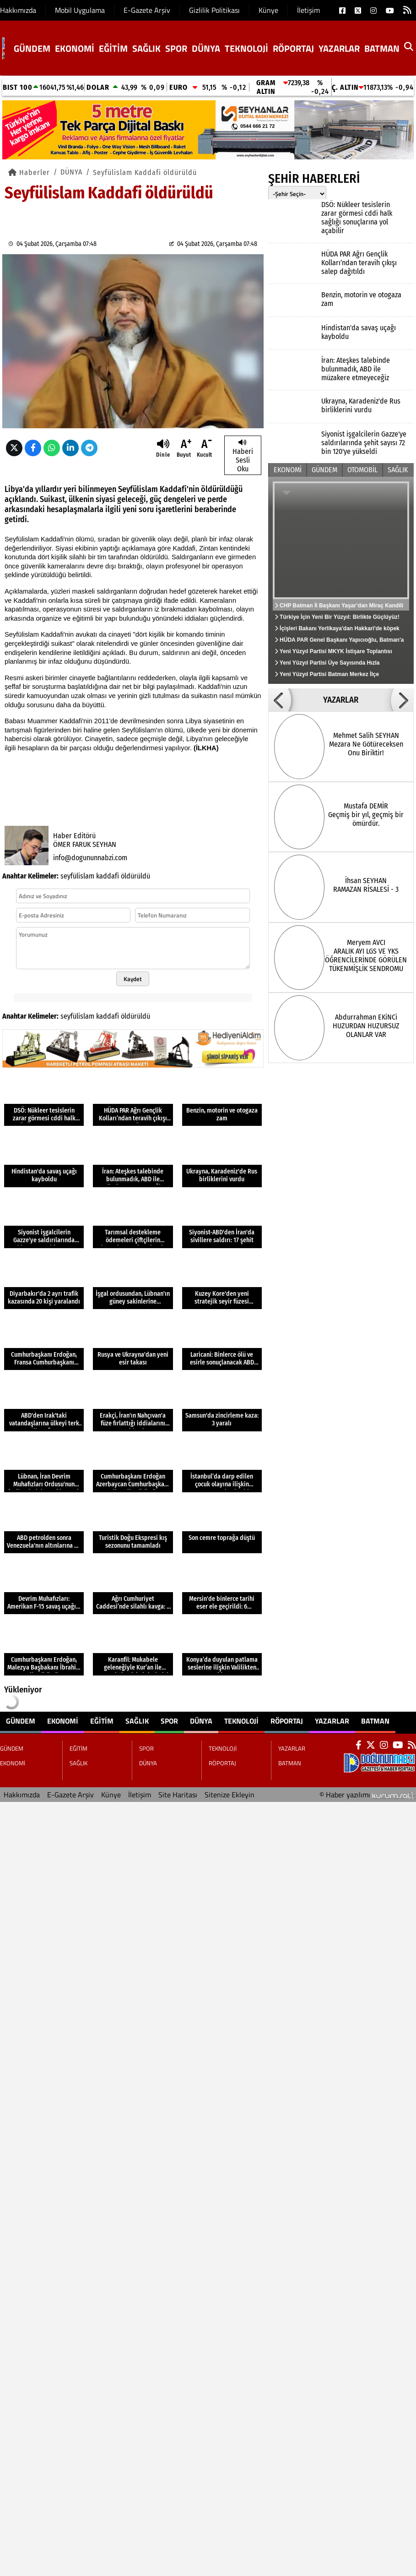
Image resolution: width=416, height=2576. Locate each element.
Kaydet (133, 978)
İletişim (308, 10)
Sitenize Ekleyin (229, 1794)
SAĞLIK (146, 48)
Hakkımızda (18, 10)
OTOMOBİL (362, 469)
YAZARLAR (339, 48)
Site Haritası (177, 1794)
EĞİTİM (113, 48)
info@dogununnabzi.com (90, 857)
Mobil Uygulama (80, 10)
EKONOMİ (74, 48)
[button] (279, 700)
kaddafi (107, 876)
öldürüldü (135, 876)
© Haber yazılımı (367, 1794)
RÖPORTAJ (293, 48)
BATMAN (382, 48)
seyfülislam (77, 876)
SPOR (176, 48)
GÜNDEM (32, 48)
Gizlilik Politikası (214, 10)
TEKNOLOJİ (246, 48)
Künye (268, 10)
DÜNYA (206, 48)
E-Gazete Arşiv (147, 10)
